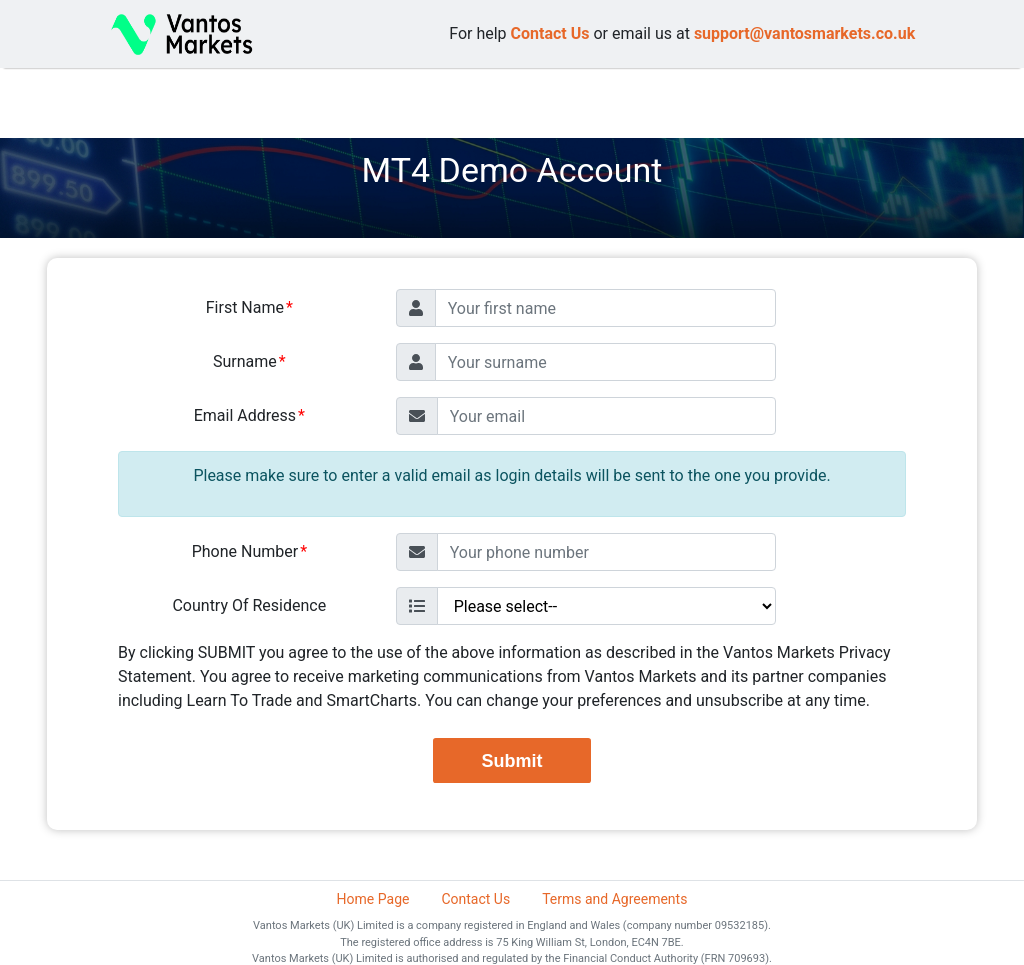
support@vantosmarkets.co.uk (804, 33)
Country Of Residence (249, 605)
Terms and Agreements (614, 899)
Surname (245, 361)
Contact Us (550, 33)
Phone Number (245, 551)
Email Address (245, 415)
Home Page (373, 899)
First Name (245, 307)
